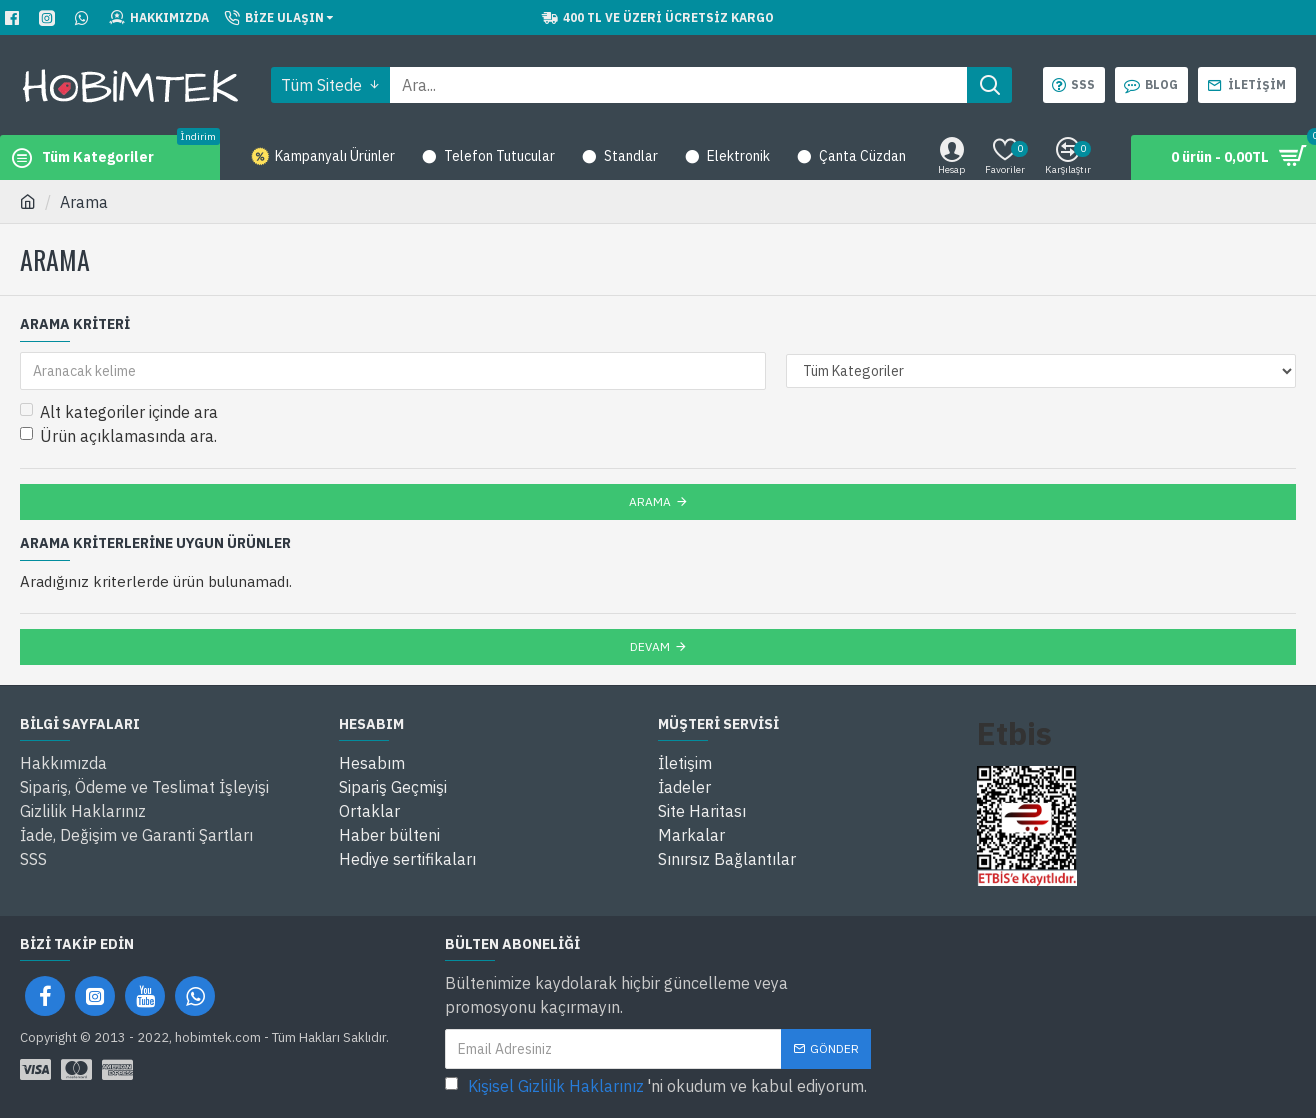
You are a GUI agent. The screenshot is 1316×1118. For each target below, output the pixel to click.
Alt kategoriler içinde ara (119, 412)
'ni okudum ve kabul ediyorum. (656, 1086)
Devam (650, 646)
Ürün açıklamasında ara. (118, 436)
